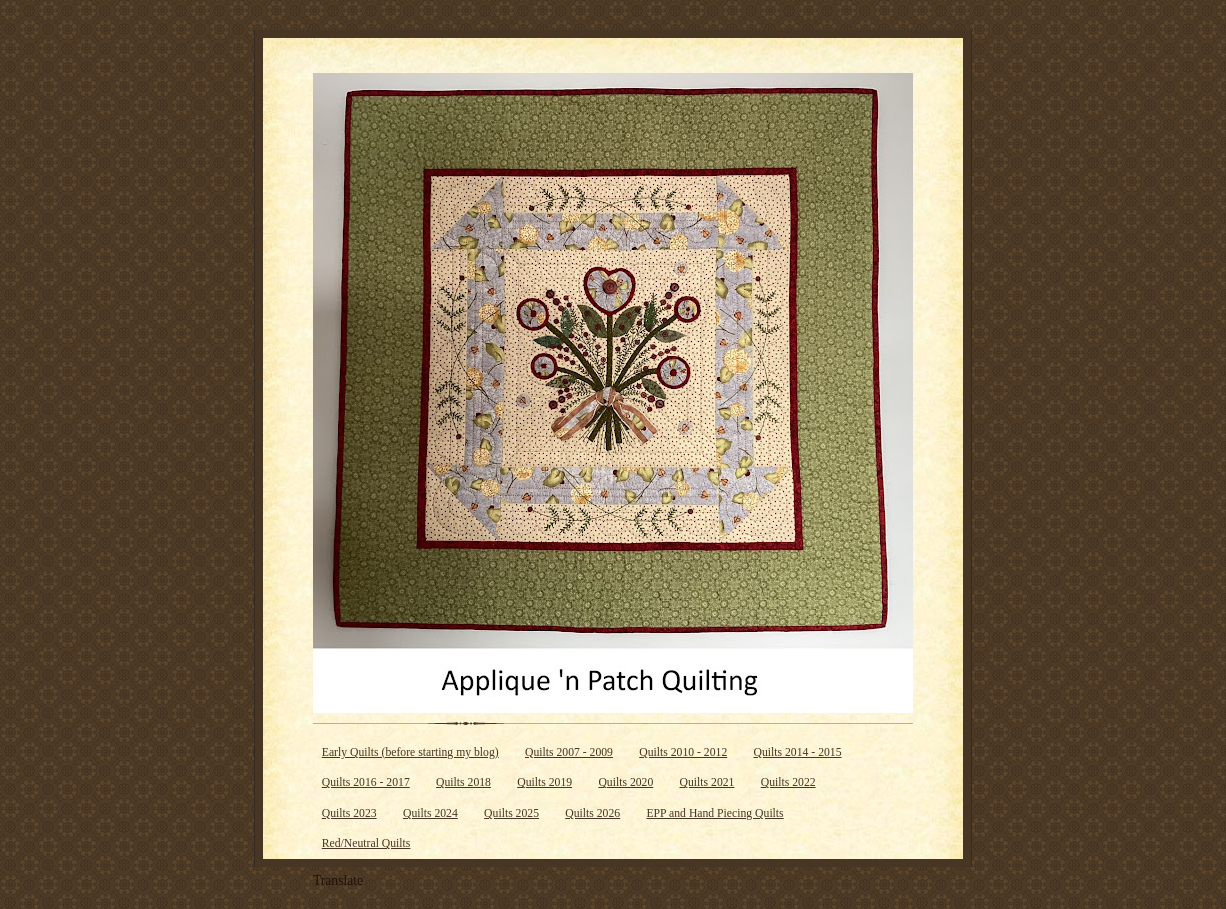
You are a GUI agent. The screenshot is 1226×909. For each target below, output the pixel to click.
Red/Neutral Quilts (366, 843)
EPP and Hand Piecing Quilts (714, 813)
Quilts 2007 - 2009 (569, 752)
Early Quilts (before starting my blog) (410, 752)
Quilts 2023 (349, 813)
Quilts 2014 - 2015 (798, 752)
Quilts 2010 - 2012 (683, 752)
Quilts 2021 (707, 782)
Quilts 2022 (788, 782)
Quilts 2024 (430, 813)
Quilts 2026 (592, 813)
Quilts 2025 (511, 813)
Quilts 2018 (463, 782)
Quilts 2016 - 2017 (366, 782)
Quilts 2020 (625, 782)
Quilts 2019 (544, 782)
